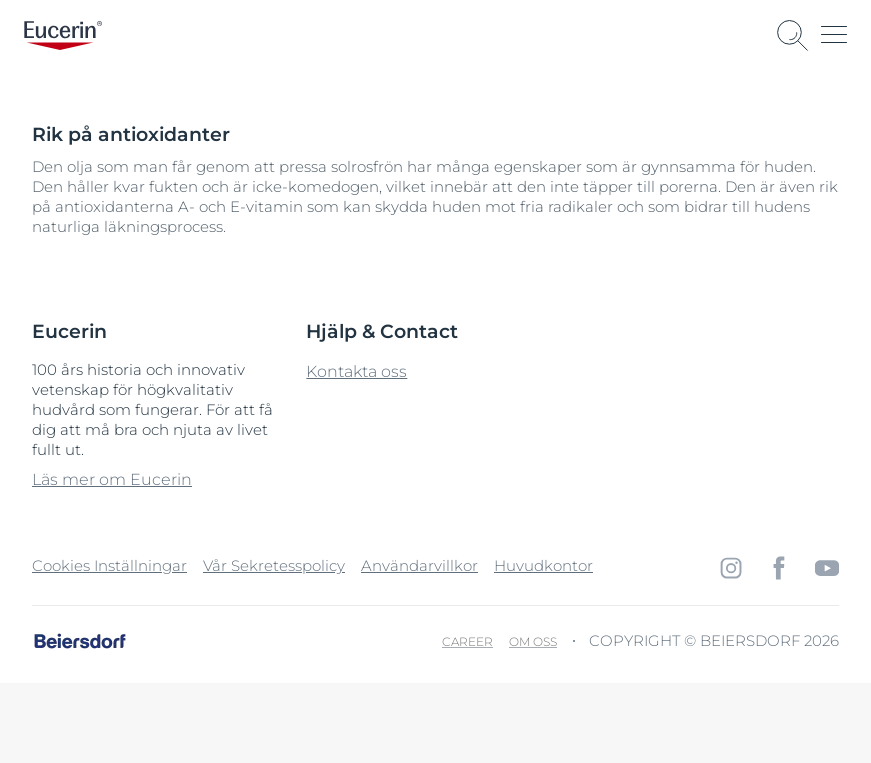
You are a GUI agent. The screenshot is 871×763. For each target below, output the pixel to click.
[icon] (731, 568)
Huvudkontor (543, 565)
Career (467, 641)
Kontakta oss (356, 371)
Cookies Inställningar (109, 565)
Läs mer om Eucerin (112, 479)
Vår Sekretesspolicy (274, 565)
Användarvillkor (419, 565)
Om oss (533, 641)
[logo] (63, 35)
